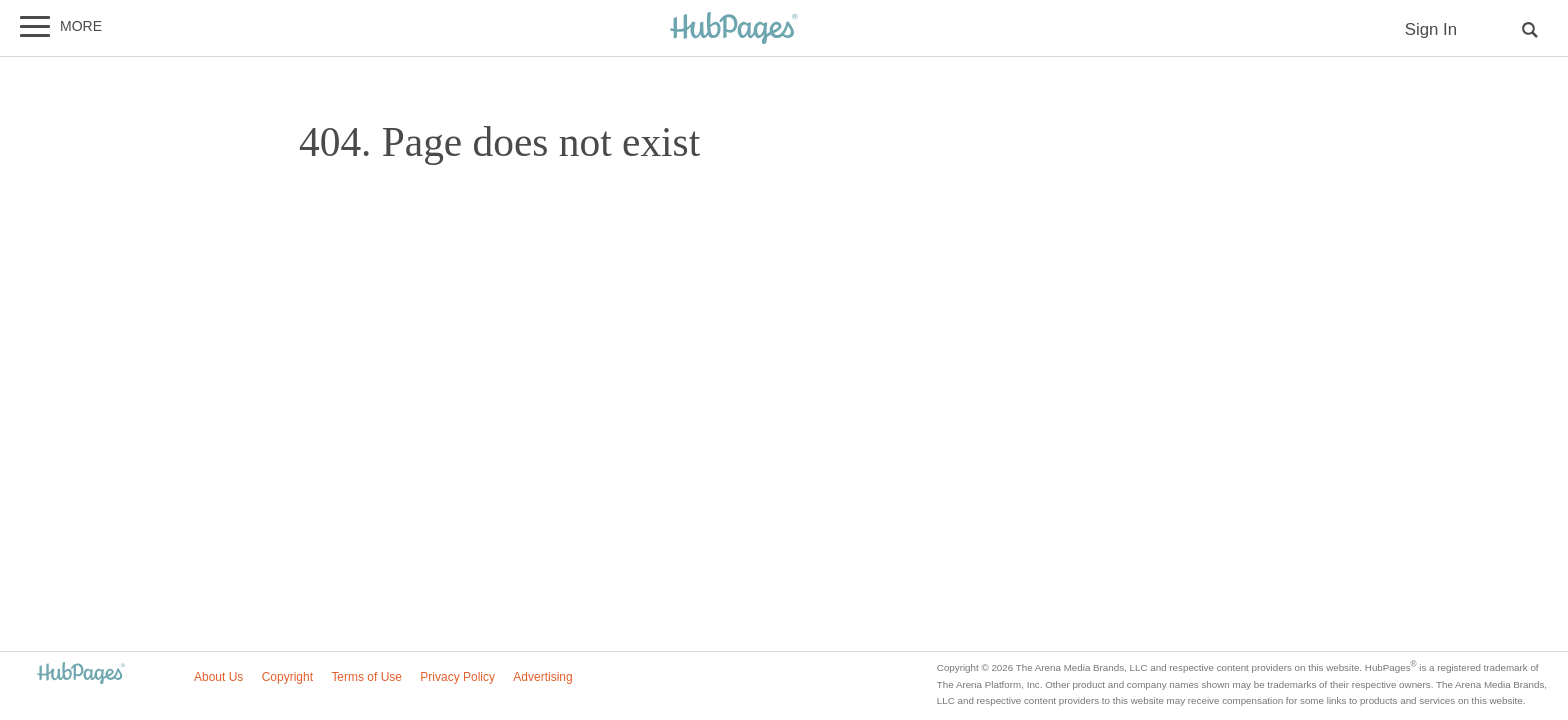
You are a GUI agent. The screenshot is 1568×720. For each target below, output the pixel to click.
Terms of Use (366, 677)
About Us (218, 677)
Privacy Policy (457, 677)
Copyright (287, 677)
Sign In (1431, 29)
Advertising (542, 677)
